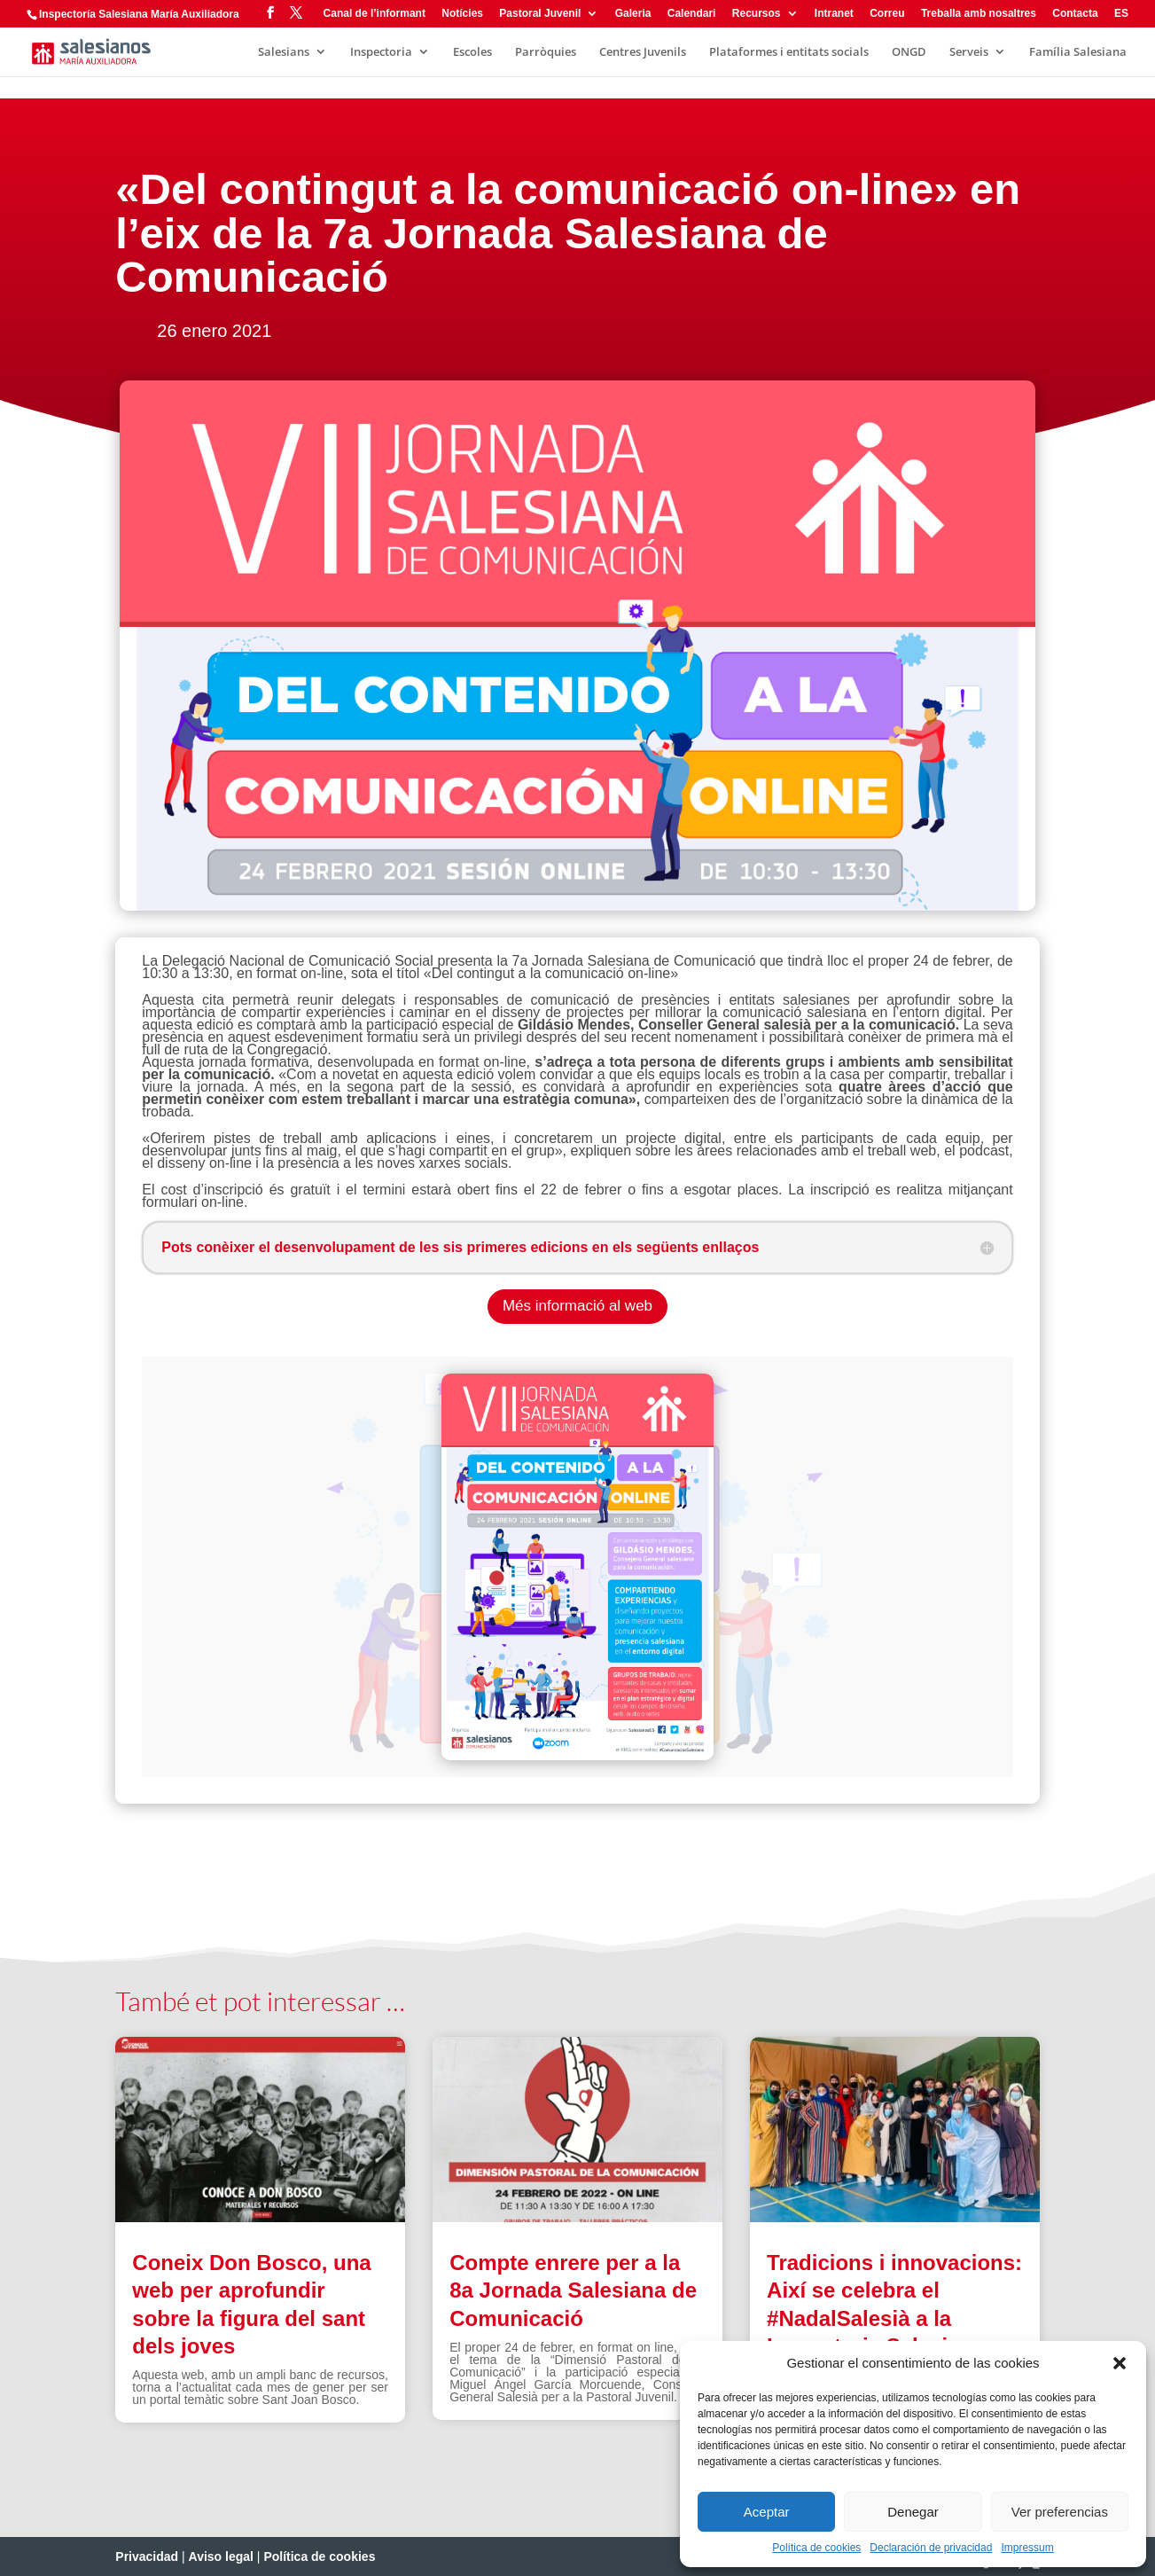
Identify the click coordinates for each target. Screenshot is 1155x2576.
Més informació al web (577, 1305)
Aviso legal (221, 2556)
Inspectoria (381, 52)
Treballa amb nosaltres (978, 14)
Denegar (913, 2511)
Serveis (968, 52)
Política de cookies (816, 2547)
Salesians (283, 52)
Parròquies (545, 52)
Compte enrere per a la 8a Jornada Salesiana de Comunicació (573, 2290)
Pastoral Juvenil (540, 14)
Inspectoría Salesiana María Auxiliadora (139, 14)
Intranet (834, 14)
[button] (1119, 2363)
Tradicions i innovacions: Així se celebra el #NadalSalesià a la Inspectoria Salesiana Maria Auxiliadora (894, 2318)
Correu (887, 14)
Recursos (756, 14)
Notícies (462, 14)
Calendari (691, 14)
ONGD (909, 52)
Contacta (1074, 14)
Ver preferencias (1059, 2511)
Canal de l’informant (374, 14)
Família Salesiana (1078, 52)
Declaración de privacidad (931, 2547)
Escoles (472, 52)
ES (1121, 14)
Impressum (1027, 2547)
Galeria (633, 14)
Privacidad (146, 2556)
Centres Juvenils (642, 52)
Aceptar (767, 2511)
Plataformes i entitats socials (789, 52)
